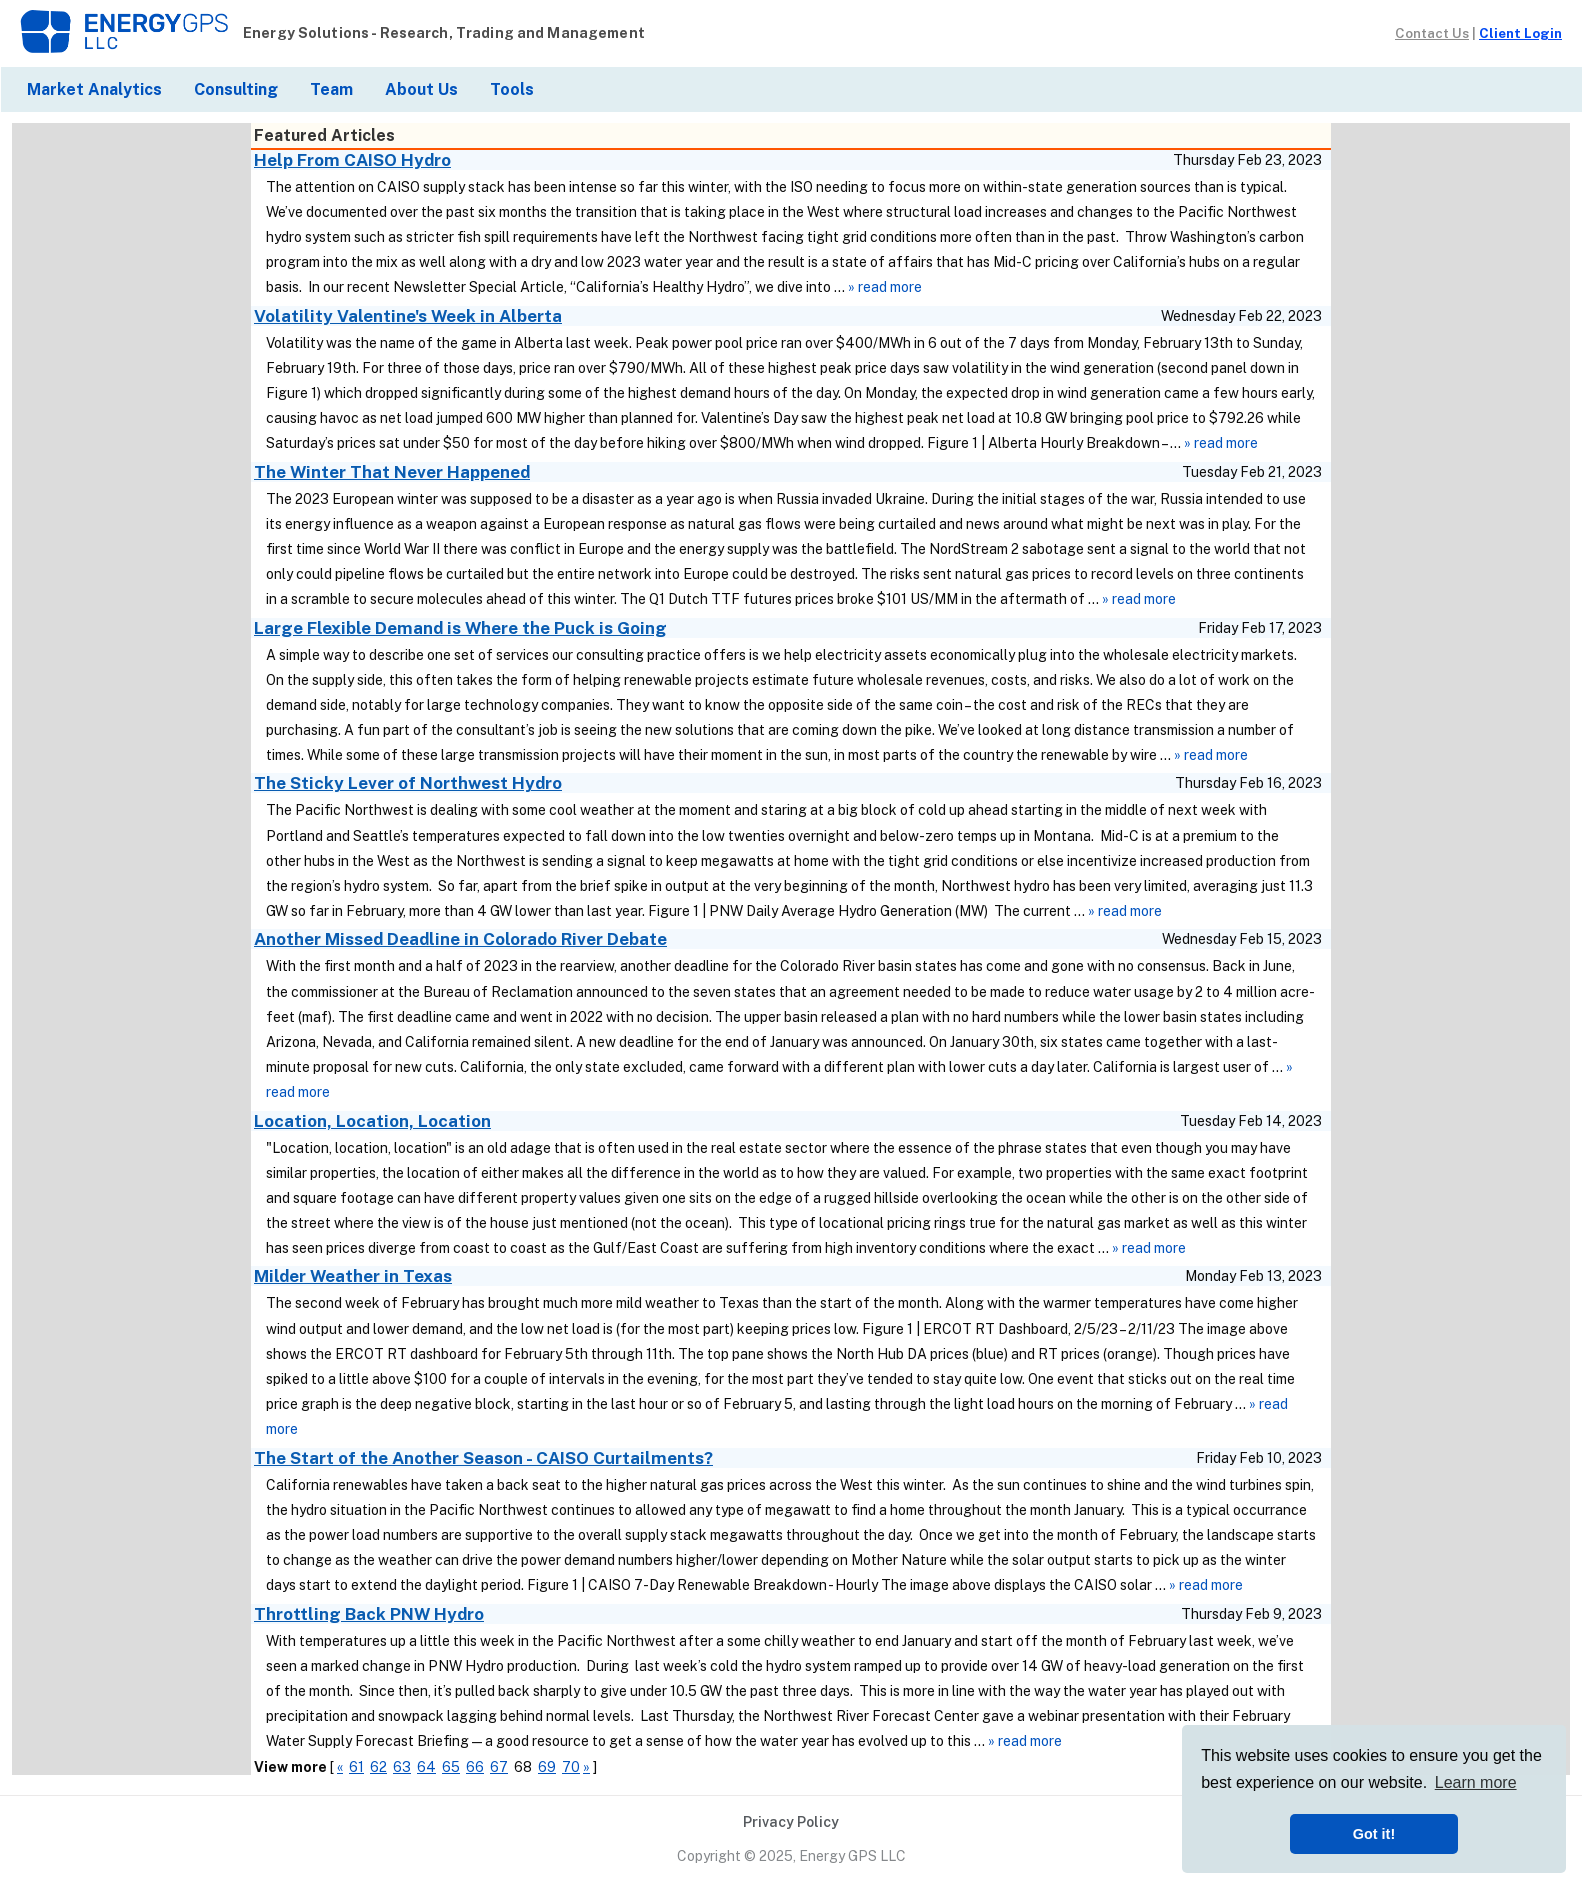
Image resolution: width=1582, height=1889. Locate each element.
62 (378, 1767)
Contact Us (1432, 33)
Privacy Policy (791, 1822)
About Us (421, 89)
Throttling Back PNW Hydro (369, 1614)
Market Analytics (94, 89)
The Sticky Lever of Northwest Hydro (408, 783)
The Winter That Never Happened (392, 472)
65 (451, 1767)
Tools (512, 89)
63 (402, 1767)
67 (499, 1767)
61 (356, 1767)
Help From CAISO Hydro (352, 160)
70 (571, 1767)
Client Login (1520, 33)
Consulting (236, 89)
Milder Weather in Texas (353, 1276)
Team (331, 89)
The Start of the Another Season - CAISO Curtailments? (483, 1458)
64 (426, 1767)
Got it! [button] (1374, 1834)
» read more (885, 287)
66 (475, 1767)
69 (547, 1767)
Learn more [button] (1476, 1782)
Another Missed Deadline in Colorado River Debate (460, 939)
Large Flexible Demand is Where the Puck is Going (460, 628)
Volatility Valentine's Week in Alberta (408, 316)
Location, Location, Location (372, 1121)
